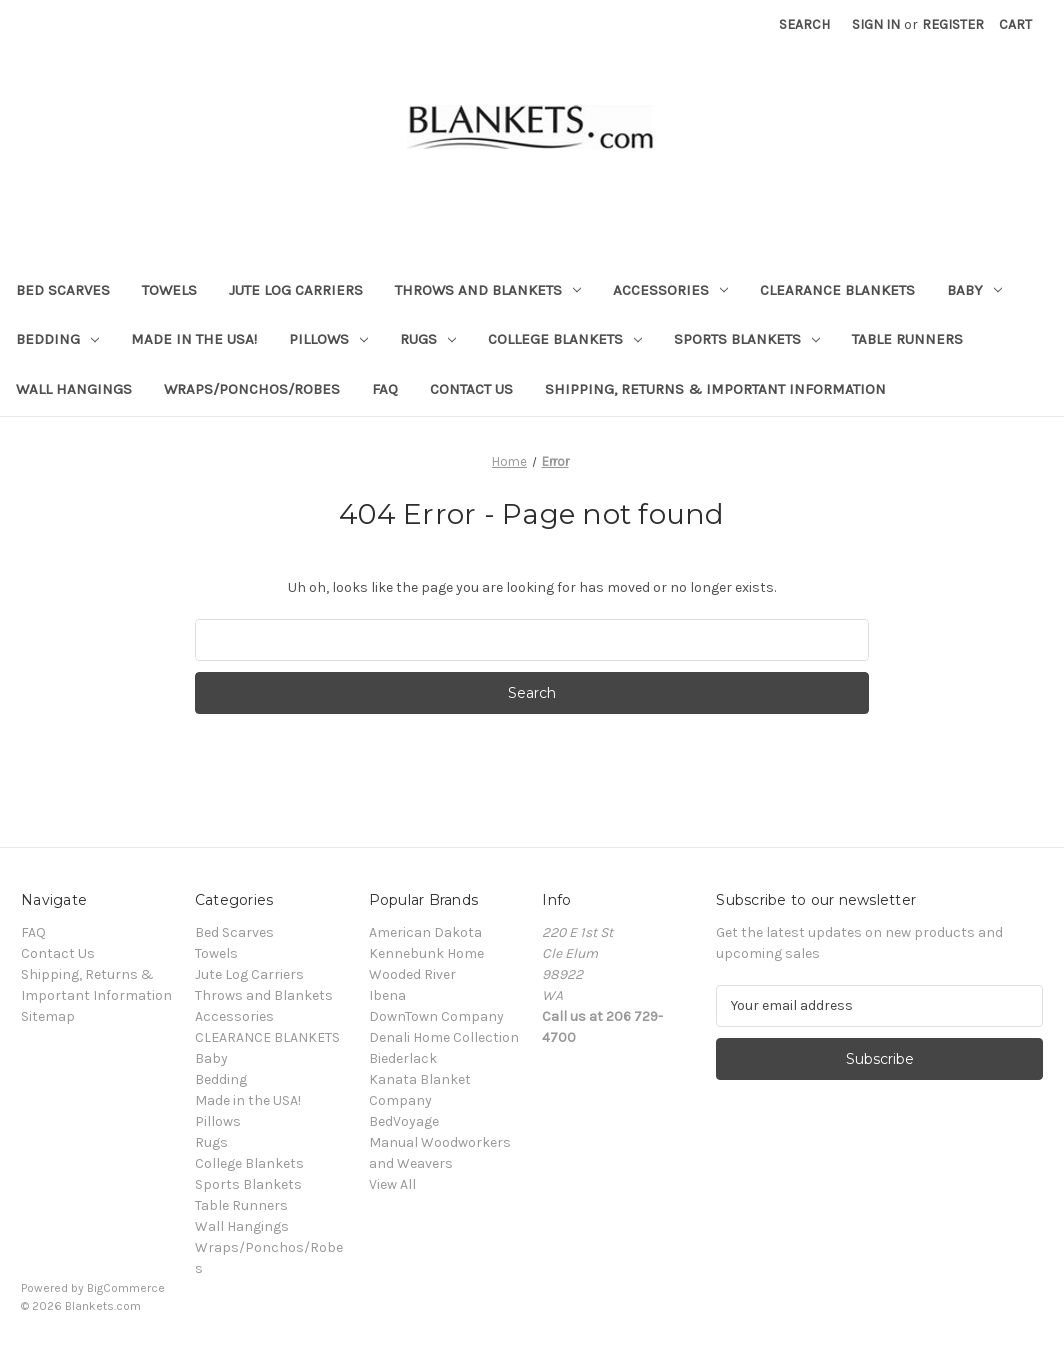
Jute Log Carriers (296, 290)
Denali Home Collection (444, 1037)
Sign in (876, 24)
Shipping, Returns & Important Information (715, 389)
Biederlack (403, 1058)
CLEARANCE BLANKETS (837, 290)
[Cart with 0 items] (1015, 24)
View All (392, 1184)
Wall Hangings (74, 389)
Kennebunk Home (426, 953)
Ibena (387, 995)
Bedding (57, 339)
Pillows (328, 339)
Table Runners (907, 339)
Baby (974, 290)
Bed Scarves (63, 290)
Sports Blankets (747, 339)
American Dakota (425, 932)
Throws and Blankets (488, 290)
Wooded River (412, 974)
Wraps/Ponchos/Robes (252, 389)
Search (804, 24)
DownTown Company (436, 1016)
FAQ (385, 389)
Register (953, 24)
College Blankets (565, 339)
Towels (169, 290)
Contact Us (471, 389)
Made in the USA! (194, 339)
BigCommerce (126, 1288)
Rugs (428, 339)
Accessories (670, 290)
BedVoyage (404, 1121)
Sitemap (48, 1016)
